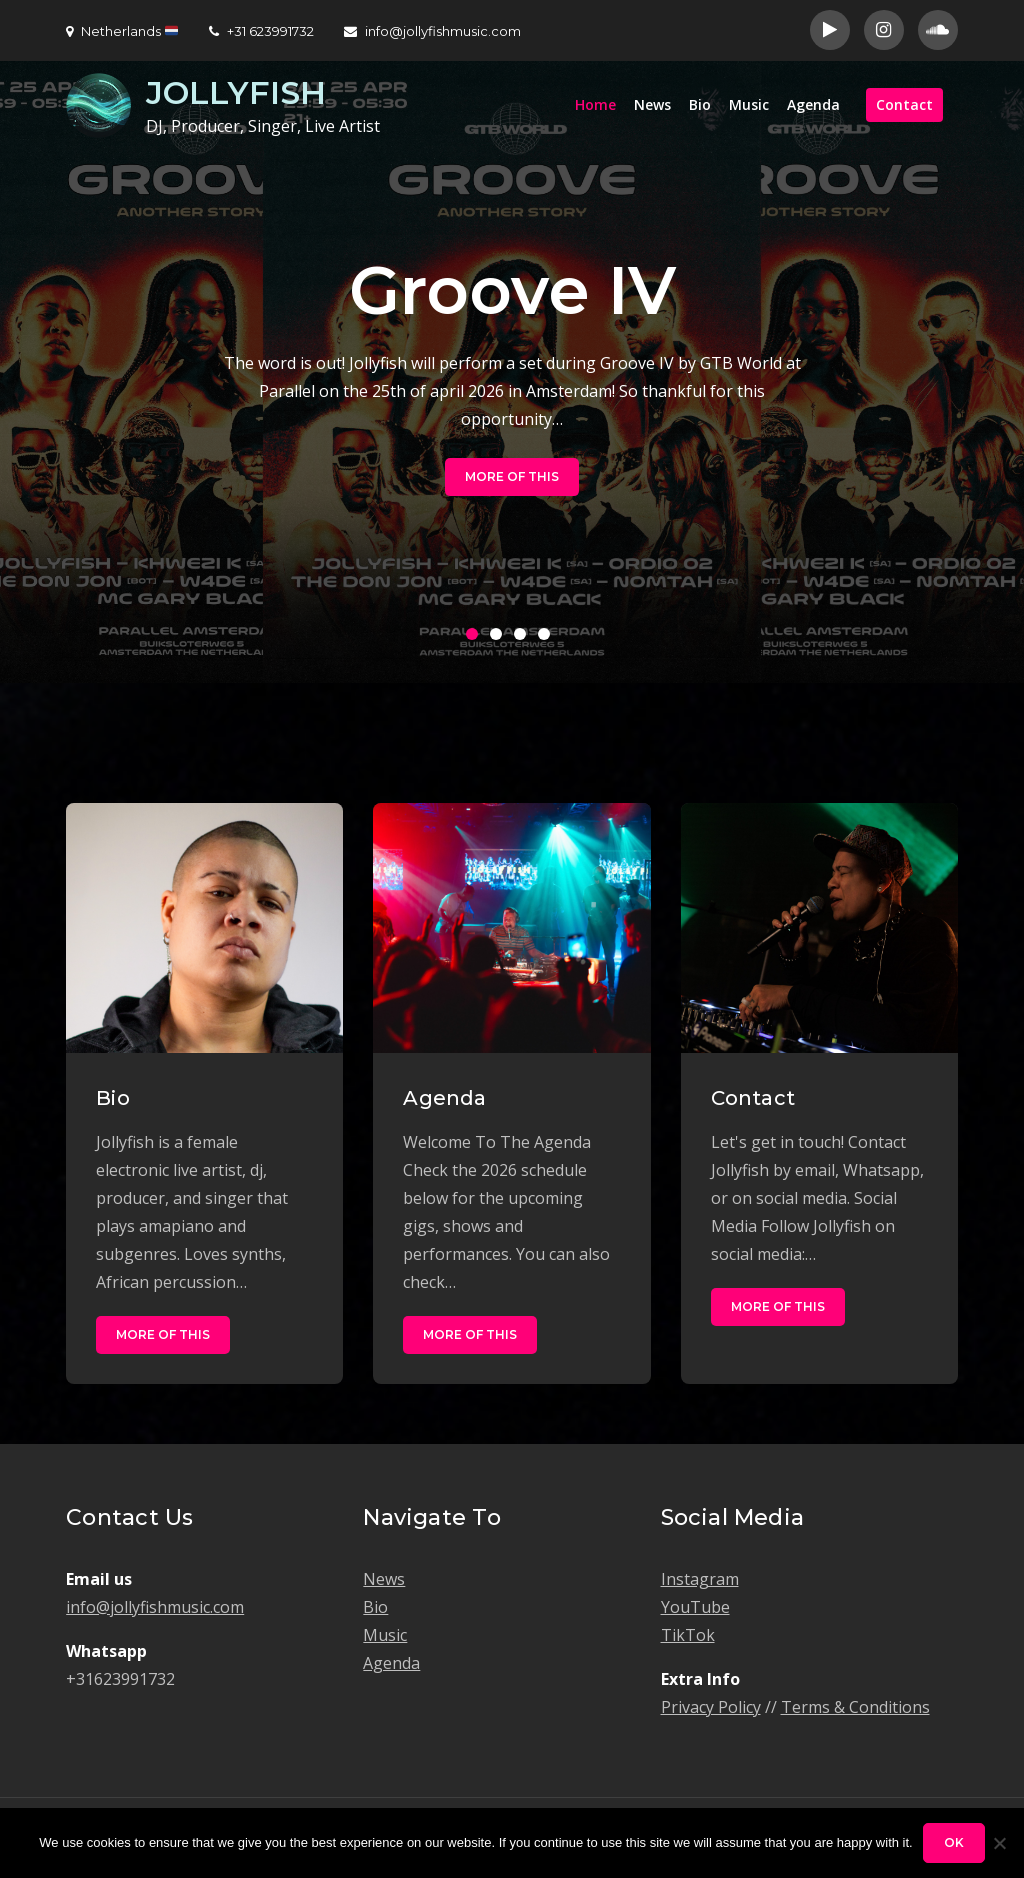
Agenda (813, 104)
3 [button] (524, 638)
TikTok (688, 1635)
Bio (700, 104)
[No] (999, 1843)
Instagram (700, 1579)
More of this (512, 476)
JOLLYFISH (236, 92)
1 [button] (476, 638)
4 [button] (548, 638)
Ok (954, 1842)
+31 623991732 (261, 31)
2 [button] (500, 638)
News (652, 104)
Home (595, 104)
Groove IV (512, 290)
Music (749, 104)
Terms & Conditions (855, 1707)
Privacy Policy (711, 1707)
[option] (512, 372)
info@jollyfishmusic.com (432, 31)
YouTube (695, 1607)
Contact (904, 104)
